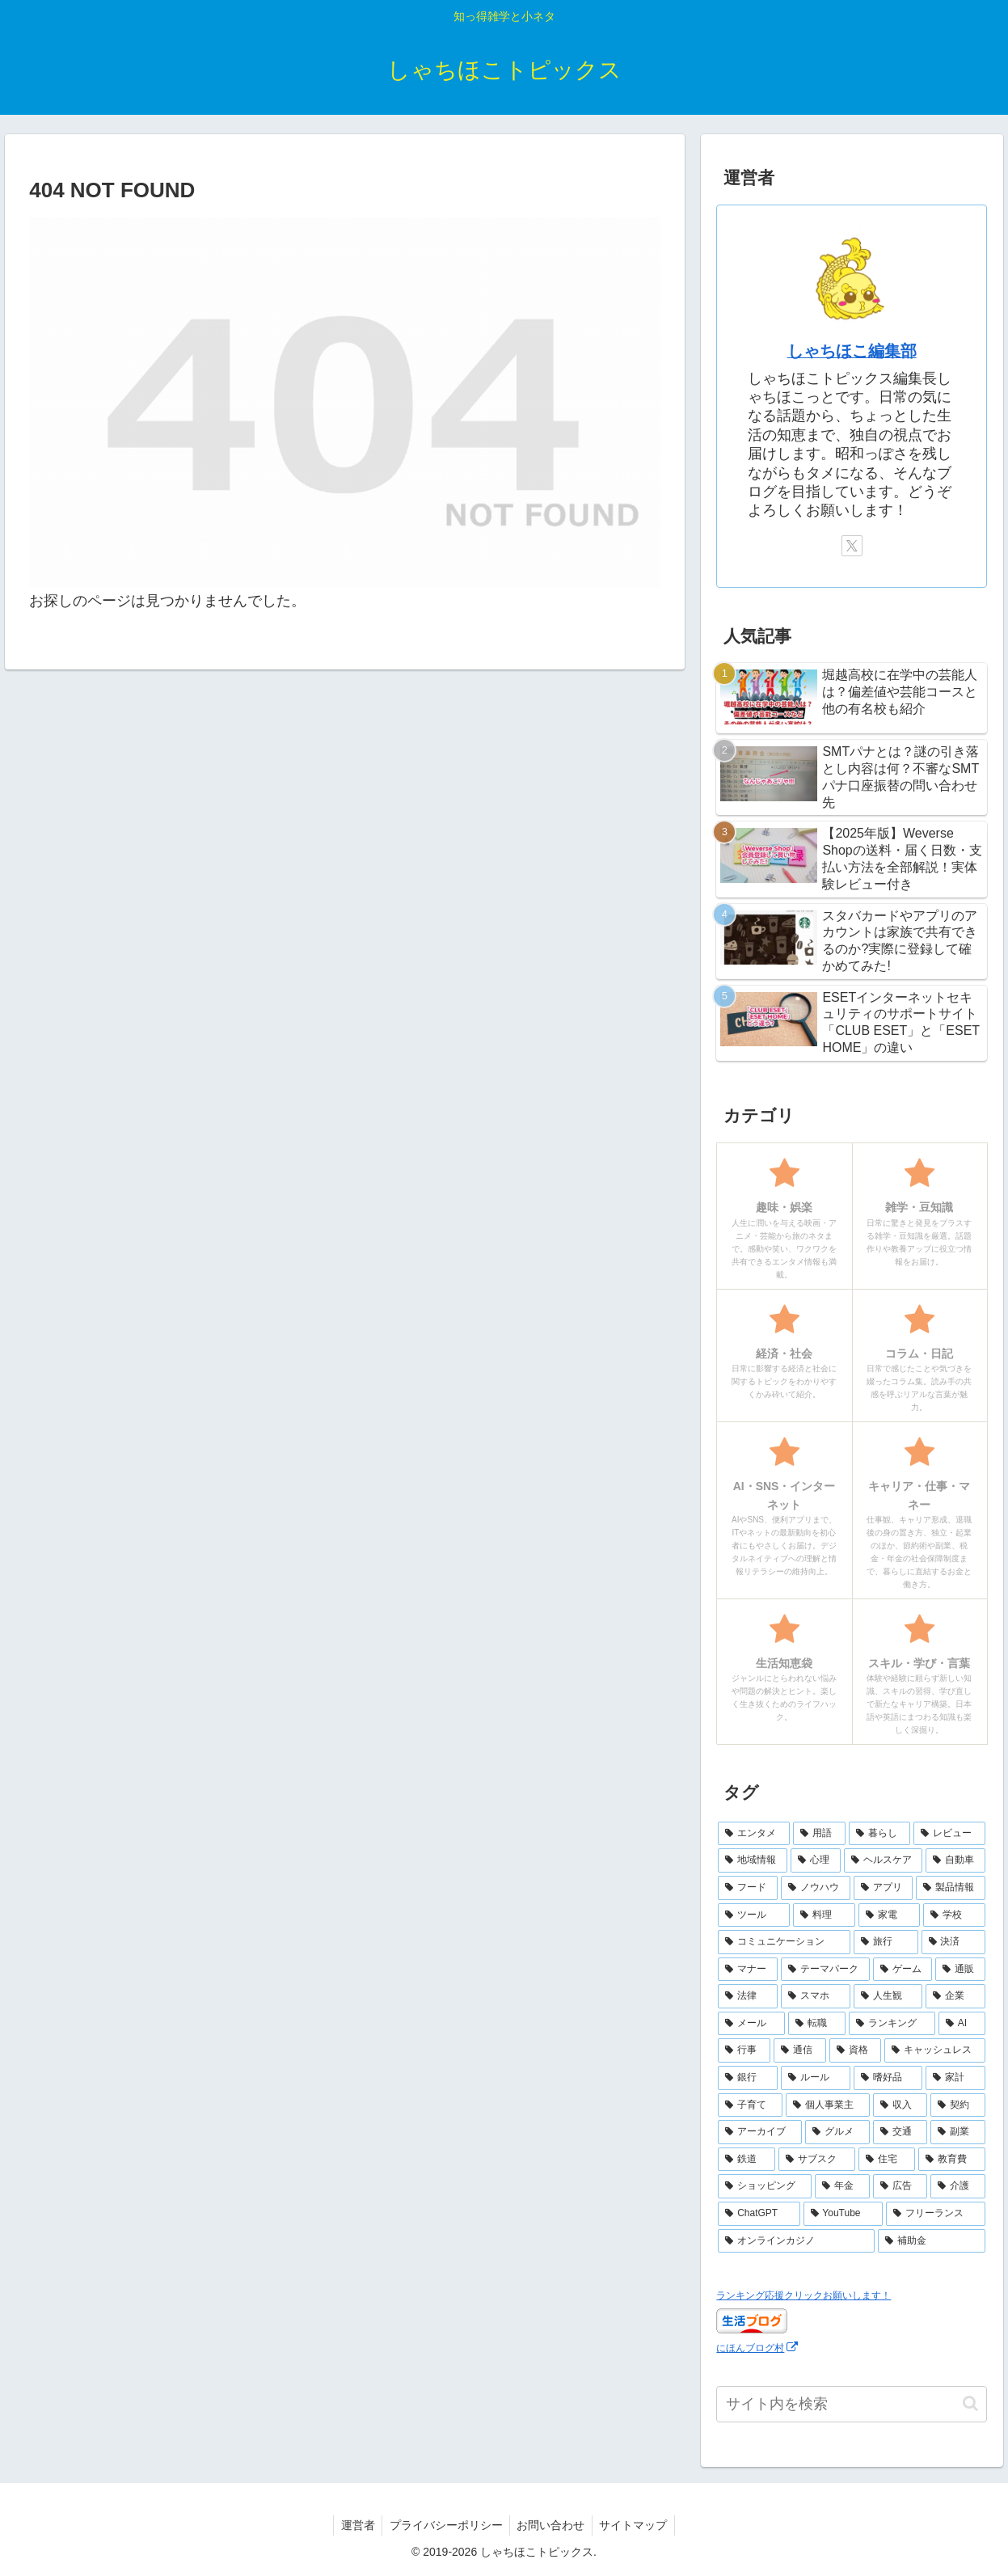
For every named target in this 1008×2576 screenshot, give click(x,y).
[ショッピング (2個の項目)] (765, 2186)
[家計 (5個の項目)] (955, 2078)
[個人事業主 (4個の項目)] (828, 2105)
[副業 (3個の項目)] (957, 2132)
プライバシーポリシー (444, 2525)
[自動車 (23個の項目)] (955, 1860)
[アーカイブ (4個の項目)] (760, 2132)
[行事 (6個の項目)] (744, 2050)
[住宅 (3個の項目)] (887, 2159)
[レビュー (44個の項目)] (949, 1834)
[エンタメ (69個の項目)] (754, 1834)
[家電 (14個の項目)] (889, 1915)
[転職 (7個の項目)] (817, 2024)
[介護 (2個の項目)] (957, 2186)
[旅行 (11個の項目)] (886, 1942)
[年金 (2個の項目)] (842, 2186)
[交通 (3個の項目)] (900, 2132)
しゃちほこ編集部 (852, 351)
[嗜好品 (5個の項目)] (888, 2078)
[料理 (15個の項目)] (824, 1915)
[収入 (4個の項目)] (900, 2105)
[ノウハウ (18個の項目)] (815, 1888)
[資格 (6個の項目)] (855, 2050)
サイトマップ (637, 2525)
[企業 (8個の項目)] (955, 1996)
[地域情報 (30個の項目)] (752, 1860)
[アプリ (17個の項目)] (883, 1888)
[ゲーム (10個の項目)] (903, 1969)
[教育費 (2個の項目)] (951, 2159)
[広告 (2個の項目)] (900, 2186)
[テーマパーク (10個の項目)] (825, 1969)
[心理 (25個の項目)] (816, 1860)
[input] (851, 2404)
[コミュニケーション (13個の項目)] (784, 1942)
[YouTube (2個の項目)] (843, 2214)
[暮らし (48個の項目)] (880, 1834)
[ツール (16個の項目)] (754, 1915)
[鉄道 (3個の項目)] (746, 2159)
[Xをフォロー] (851, 545)
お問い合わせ (552, 2525)
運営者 (354, 2525)
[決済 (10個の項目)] (954, 1942)
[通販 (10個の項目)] (960, 1969)
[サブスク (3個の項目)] (816, 2159)
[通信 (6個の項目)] (800, 2050)
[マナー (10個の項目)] (748, 1969)
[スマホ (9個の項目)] (815, 1996)
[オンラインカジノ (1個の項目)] (796, 2241)
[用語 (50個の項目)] (819, 1834)
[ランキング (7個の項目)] (892, 2024)
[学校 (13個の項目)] (954, 1915)
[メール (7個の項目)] (751, 2024)
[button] (970, 2403)
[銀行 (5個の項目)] (748, 2078)
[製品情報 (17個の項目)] (950, 1888)
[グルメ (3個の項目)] (837, 2132)
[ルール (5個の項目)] (815, 2078)
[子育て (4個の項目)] (750, 2105)
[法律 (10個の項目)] (748, 1996)
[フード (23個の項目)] (748, 1888)
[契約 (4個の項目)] (957, 2105)
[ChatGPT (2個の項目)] (758, 2214)
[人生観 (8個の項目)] (888, 1996)
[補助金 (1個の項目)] (931, 2241)
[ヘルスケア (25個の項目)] (883, 1860)
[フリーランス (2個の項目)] (935, 2214)
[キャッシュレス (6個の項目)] (934, 2050)
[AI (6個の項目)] (961, 2024)
